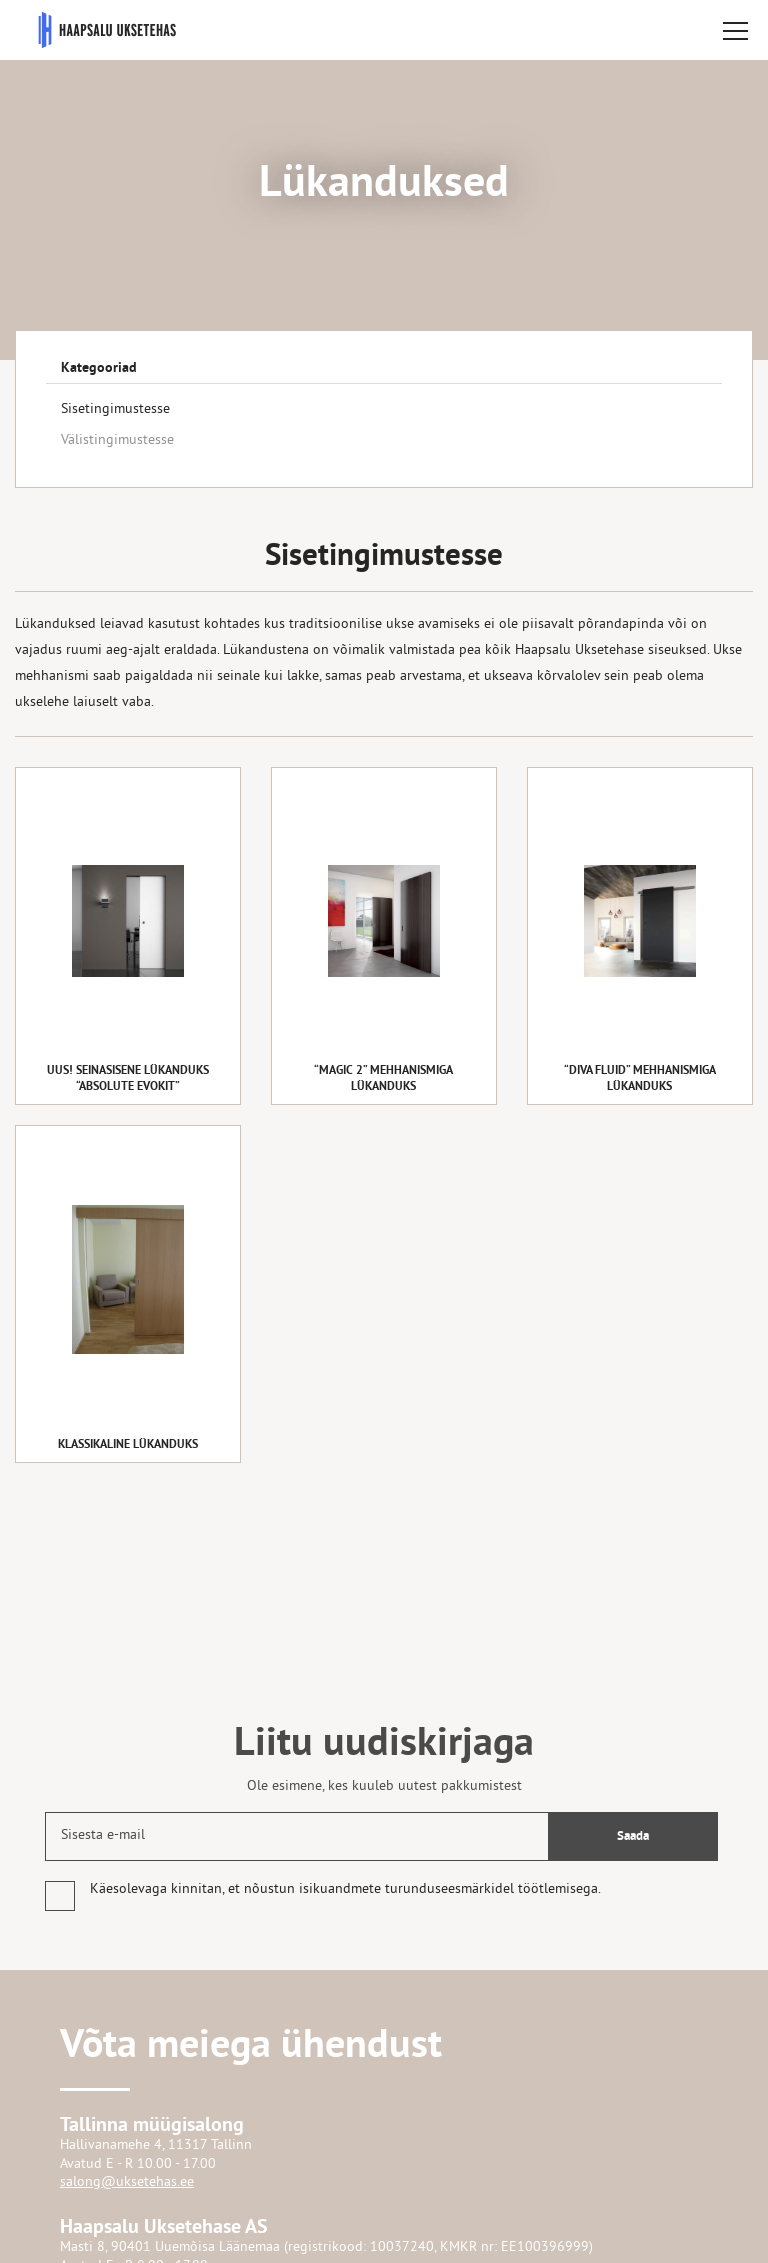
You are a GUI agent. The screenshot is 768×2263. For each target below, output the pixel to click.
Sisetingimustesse (115, 409)
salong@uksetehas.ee (127, 2182)
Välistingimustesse (117, 440)
